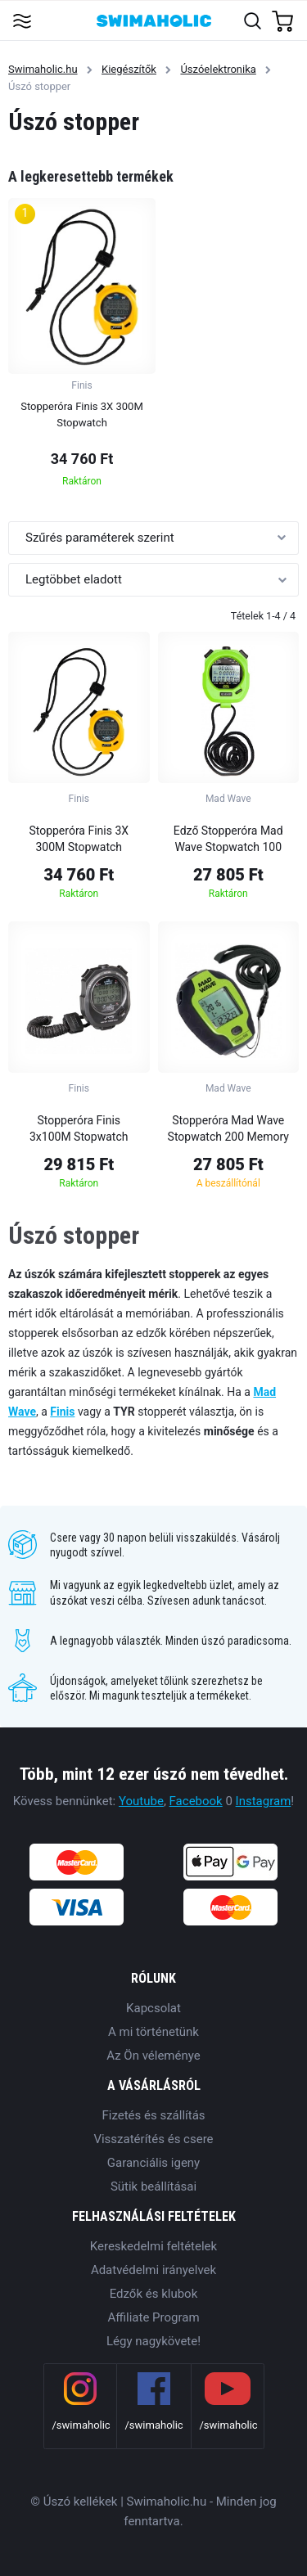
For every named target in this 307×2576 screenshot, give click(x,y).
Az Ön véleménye (153, 2055)
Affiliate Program (153, 2317)
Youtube (141, 1801)
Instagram (263, 1801)
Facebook (196, 1801)
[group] (82, 347)
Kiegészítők (129, 69)
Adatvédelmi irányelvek (153, 2270)
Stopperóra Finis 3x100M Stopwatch (78, 1128)
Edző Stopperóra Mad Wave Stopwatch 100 (228, 838)
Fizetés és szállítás (153, 2115)
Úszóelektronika (217, 69)
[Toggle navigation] (22, 20)
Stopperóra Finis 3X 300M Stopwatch (79, 838)
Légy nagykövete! (153, 2341)
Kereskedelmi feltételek (153, 2246)
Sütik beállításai (153, 2186)
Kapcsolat (153, 2008)
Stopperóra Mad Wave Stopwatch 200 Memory (228, 1128)
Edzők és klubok (154, 2293)
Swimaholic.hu (43, 69)
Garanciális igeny (153, 2162)
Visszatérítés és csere (153, 2139)
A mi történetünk (153, 2031)
